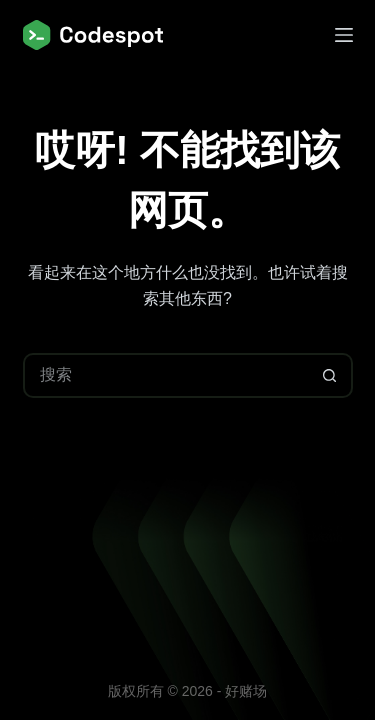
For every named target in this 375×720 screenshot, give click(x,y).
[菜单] (344, 35)
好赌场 (246, 691)
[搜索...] (165, 375)
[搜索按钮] (330, 375)
